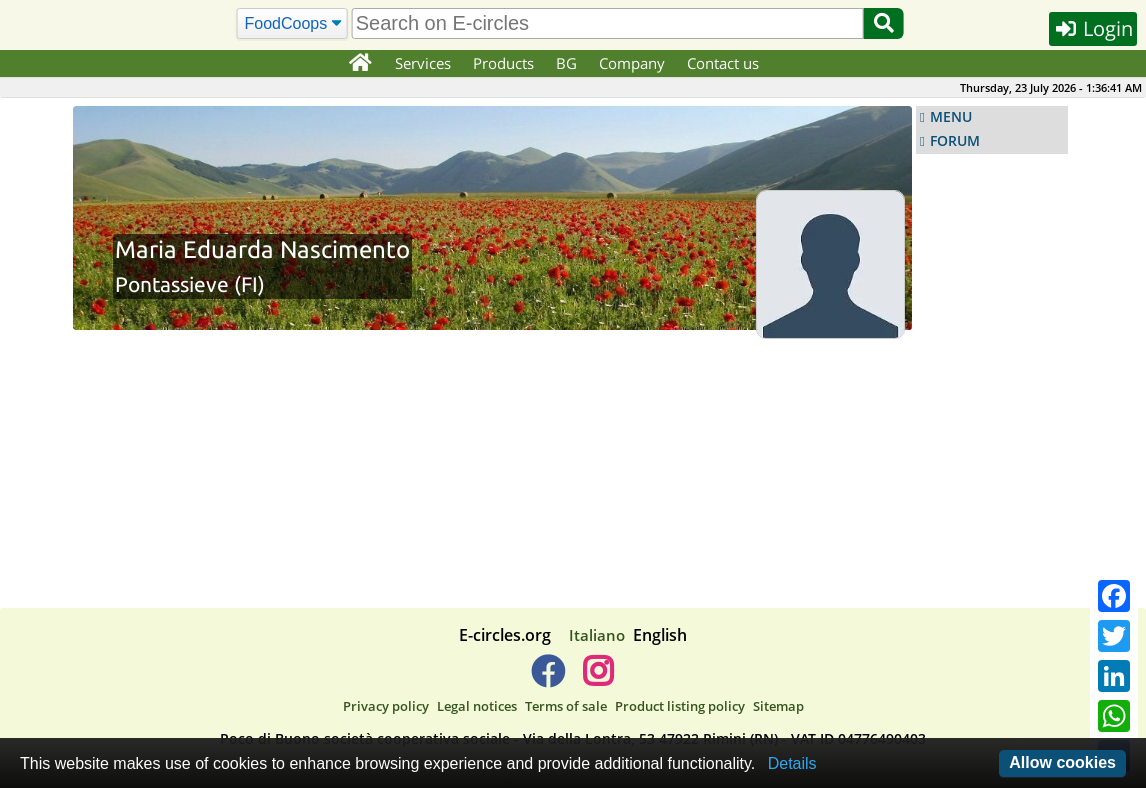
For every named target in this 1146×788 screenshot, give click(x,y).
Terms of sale (566, 706)
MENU (951, 117)
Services (423, 63)
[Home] (359, 64)
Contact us (723, 63)
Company (632, 63)
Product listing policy (680, 706)
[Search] (292, 24)
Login (1093, 28)
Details (792, 763)
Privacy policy (386, 706)
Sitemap (778, 706)
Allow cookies (1062, 762)
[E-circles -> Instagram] (597, 679)
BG (566, 63)
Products (503, 63)
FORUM (955, 141)
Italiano (597, 635)
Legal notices (477, 706)
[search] (608, 23)
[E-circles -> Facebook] (547, 679)
